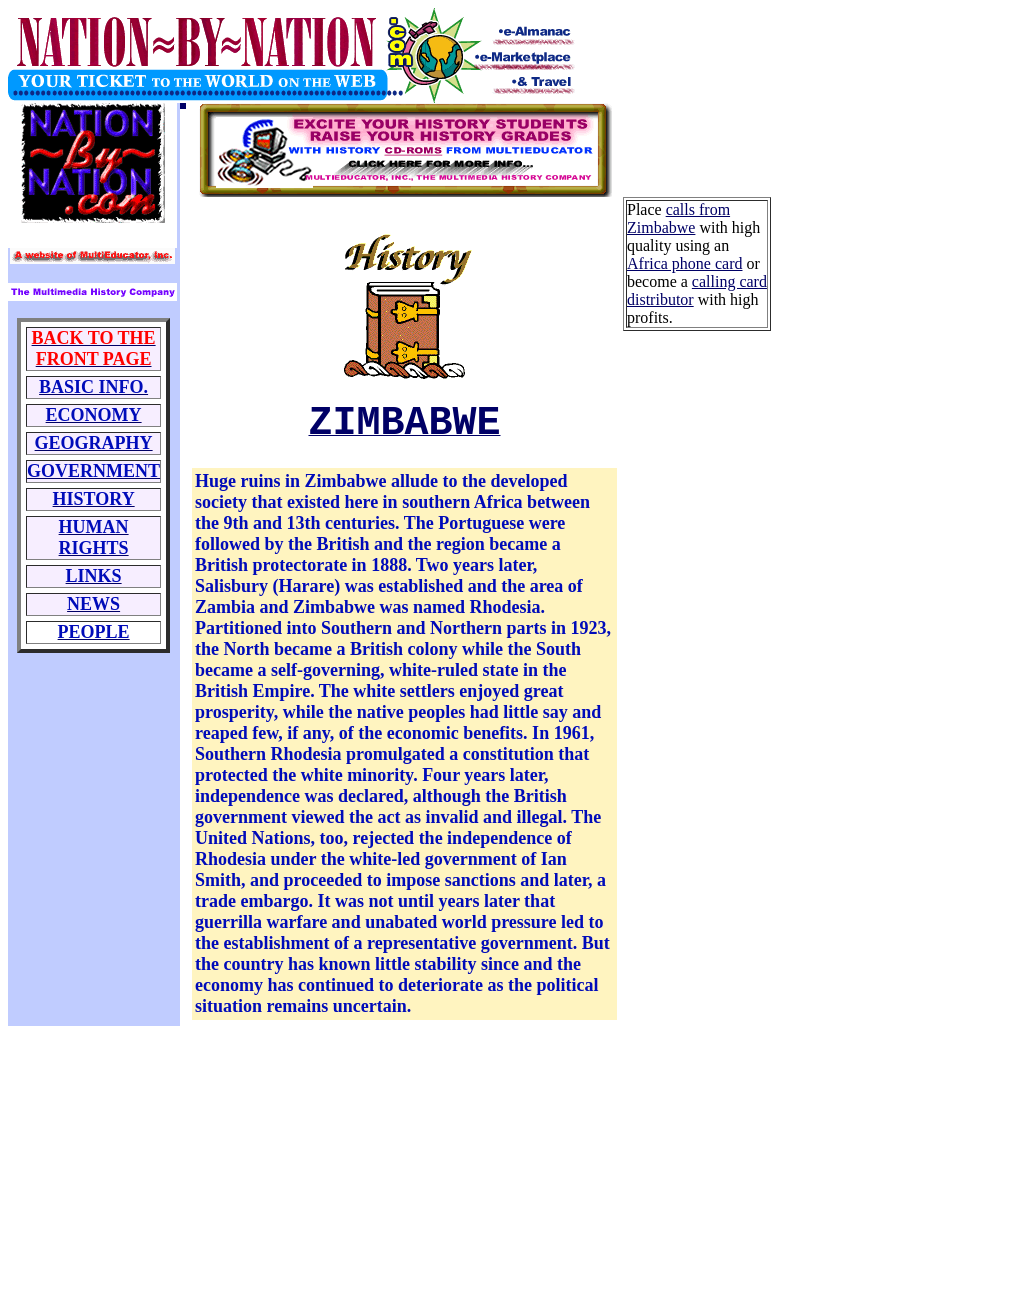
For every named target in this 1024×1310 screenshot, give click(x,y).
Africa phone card (685, 263)
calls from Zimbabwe (678, 218)
